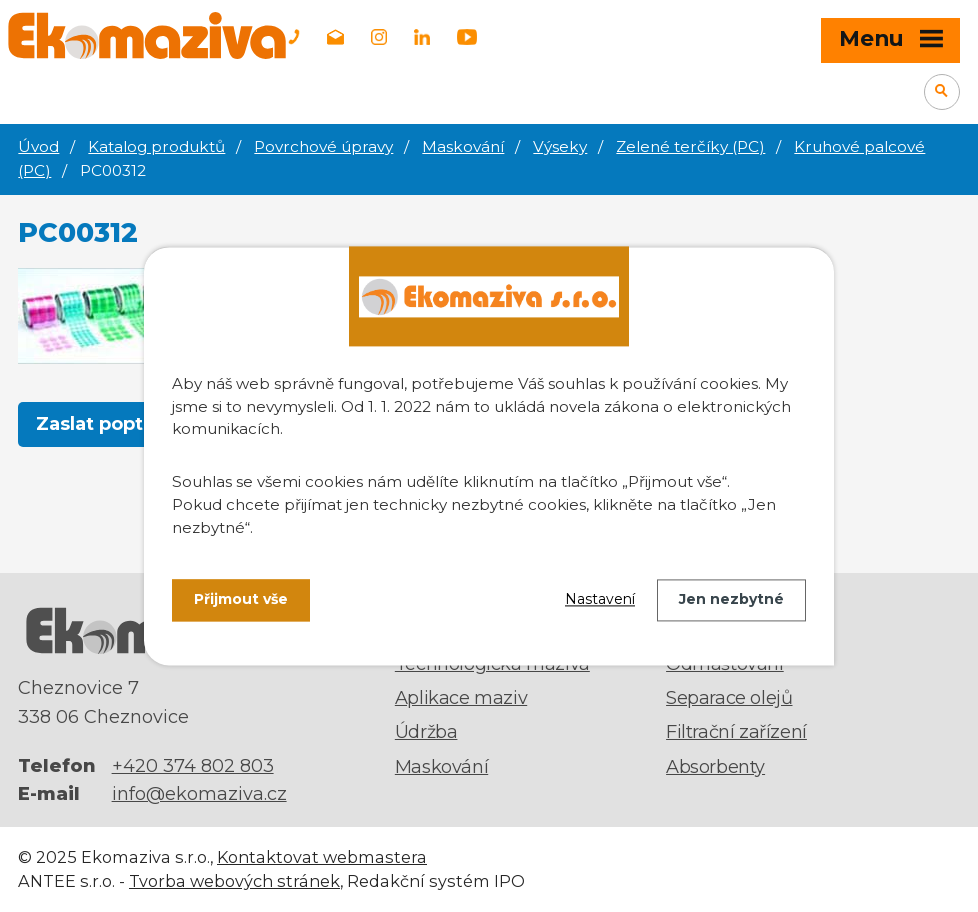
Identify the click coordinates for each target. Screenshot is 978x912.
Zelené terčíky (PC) (690, 146)
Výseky (560, 146)
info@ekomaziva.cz (199, 794)
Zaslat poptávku (112, 424)
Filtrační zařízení (736, 732)
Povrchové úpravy (323, 146)
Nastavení (600, 600)
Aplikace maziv (461, 698)
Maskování (463, 146)
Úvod (38, 146)
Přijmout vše (241, 600)
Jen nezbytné (731, 600)
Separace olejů (729, 698)
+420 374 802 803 (193, 766)
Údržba (426, 732)
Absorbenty (715, 767)
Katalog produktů (156, 146)
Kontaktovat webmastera (322, 857)
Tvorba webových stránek (234, 881)
